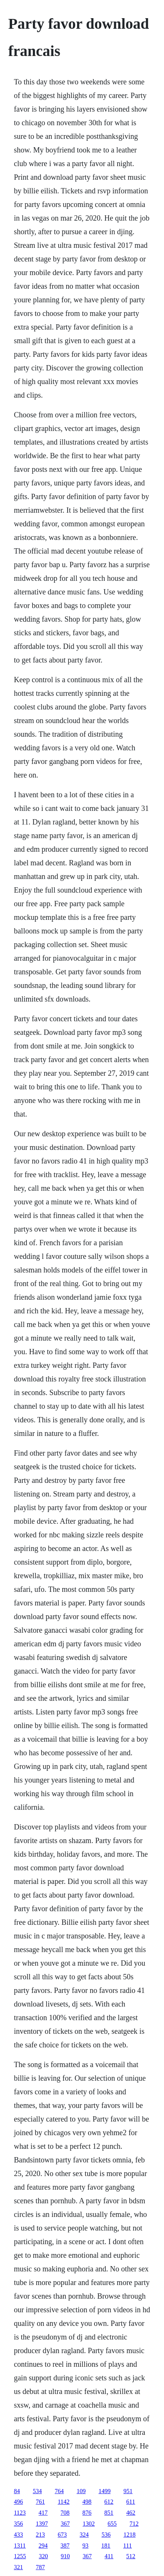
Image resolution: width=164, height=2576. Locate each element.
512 (130, 2556)
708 (65, 2512)
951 (128, 2491)
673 (62, 2534)
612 (108, 2501)
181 (105, 2545)
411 (109, 2556)
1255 (20, 2556)
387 (65, 2545)
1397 (42, 2523)
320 (43, 2556)
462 (130, 2512)
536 (106, 2534)
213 (40, 2534)
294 (43, 2545)
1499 (105, 2491)
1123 (20, 2512)
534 (37, 2491)
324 (84, 2534)
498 (86, 2501)
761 (40, 2501)
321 (18, 2567)
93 (85, 2545)
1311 (20, 2545)
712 (134, 2523)
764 (59, 2491)
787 (40, 2567)
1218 (130, 2534)
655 (112, 2523)
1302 (89, 2523)
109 (81, 2491)
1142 (64, 2501)
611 (130, 2501)
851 (108, 2512)
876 (86, 2512)
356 (18, 2523)
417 (43, 2512)
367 (65, 2523)
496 (18, 2501)
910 (65, 2556)
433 (18, 2534)
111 (127, 2545)
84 (17, 2491)
